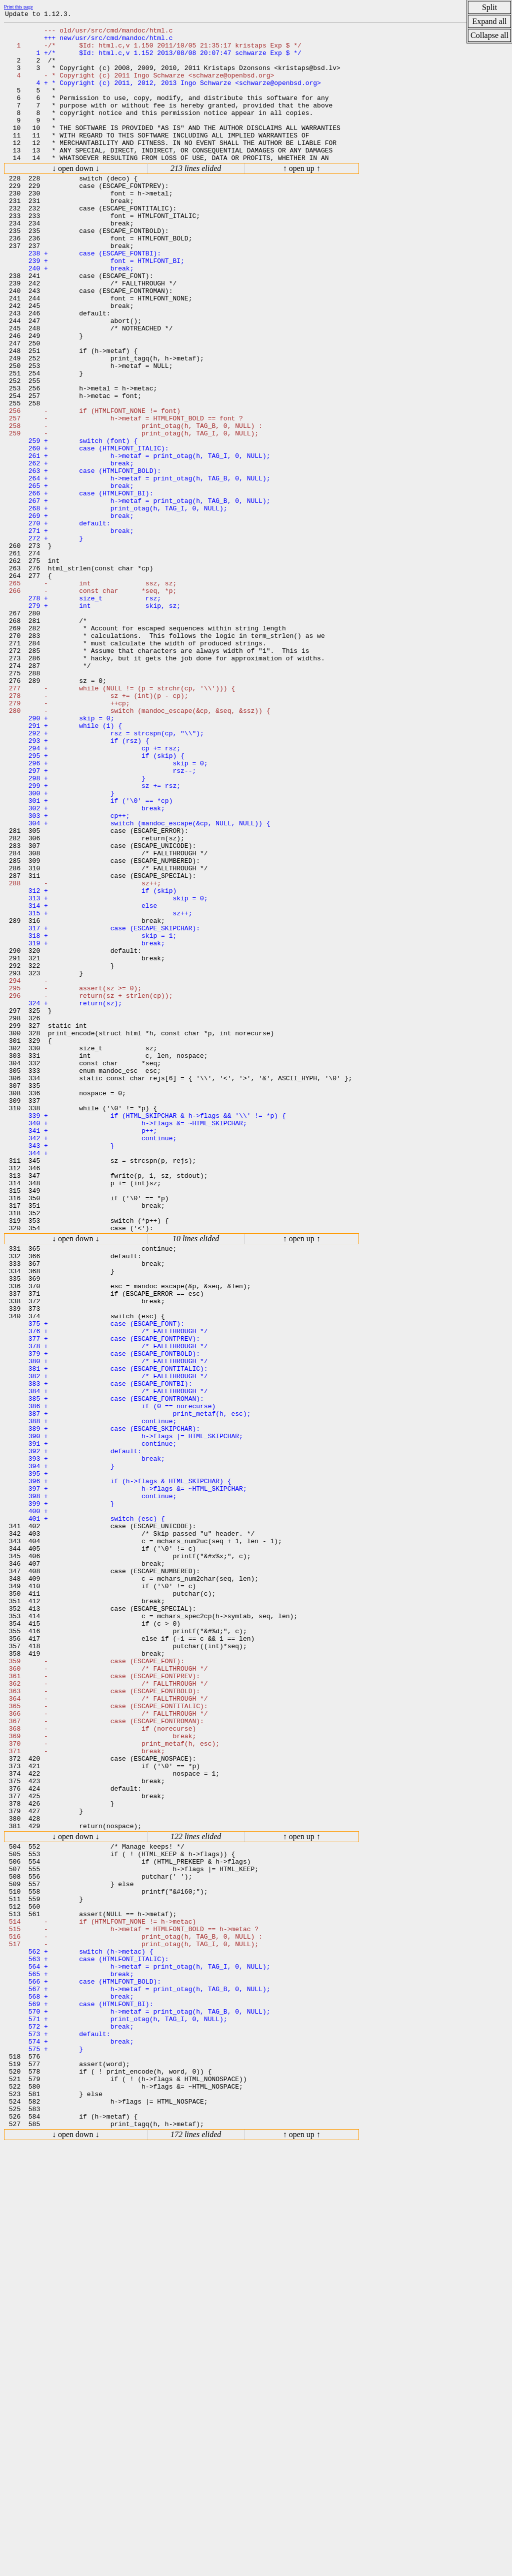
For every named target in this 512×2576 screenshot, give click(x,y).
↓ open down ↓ (76, 196)
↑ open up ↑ (301, 196)
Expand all (489, 21)
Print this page (18, 6)
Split (489, 7)
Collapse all (489, 35)
